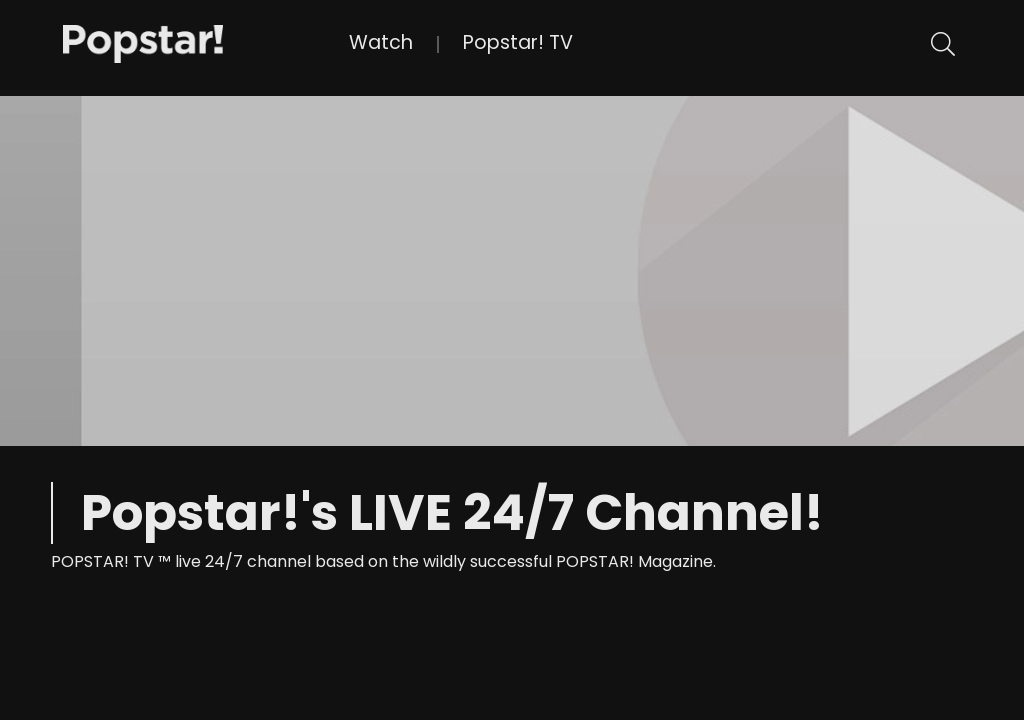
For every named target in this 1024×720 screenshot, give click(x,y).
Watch (381, 42)
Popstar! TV (518, 42)
